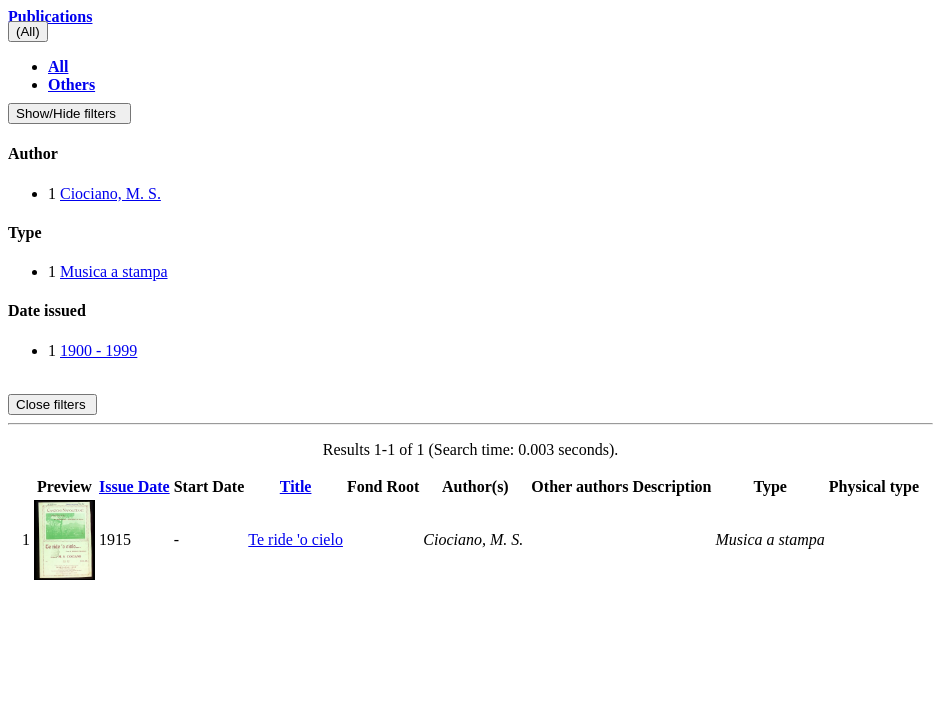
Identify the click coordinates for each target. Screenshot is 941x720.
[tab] (470, 154)
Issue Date (134, 486)
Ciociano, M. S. (110, 193)
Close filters (52, 404)
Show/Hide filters (69, 113)
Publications (50, 16)
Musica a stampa (114, 271)
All (58, 66)
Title (296, 486)
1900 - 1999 (98, 350)
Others (71, 84)
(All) (28, 31)
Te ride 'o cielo (295, 539)
